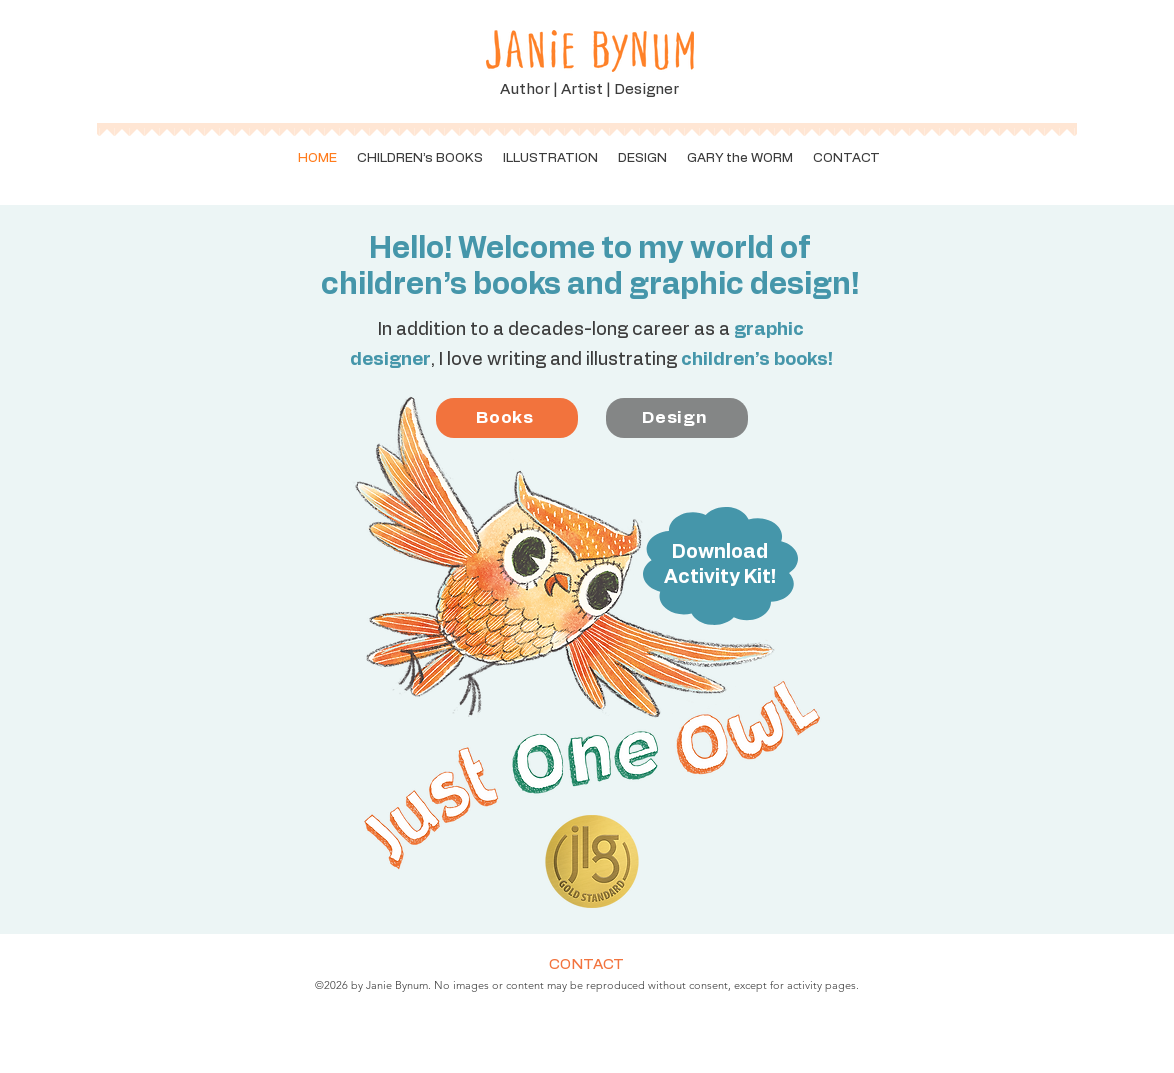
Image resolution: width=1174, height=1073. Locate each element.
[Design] (677, 418)
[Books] (507, 418)
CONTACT (586, 964)
